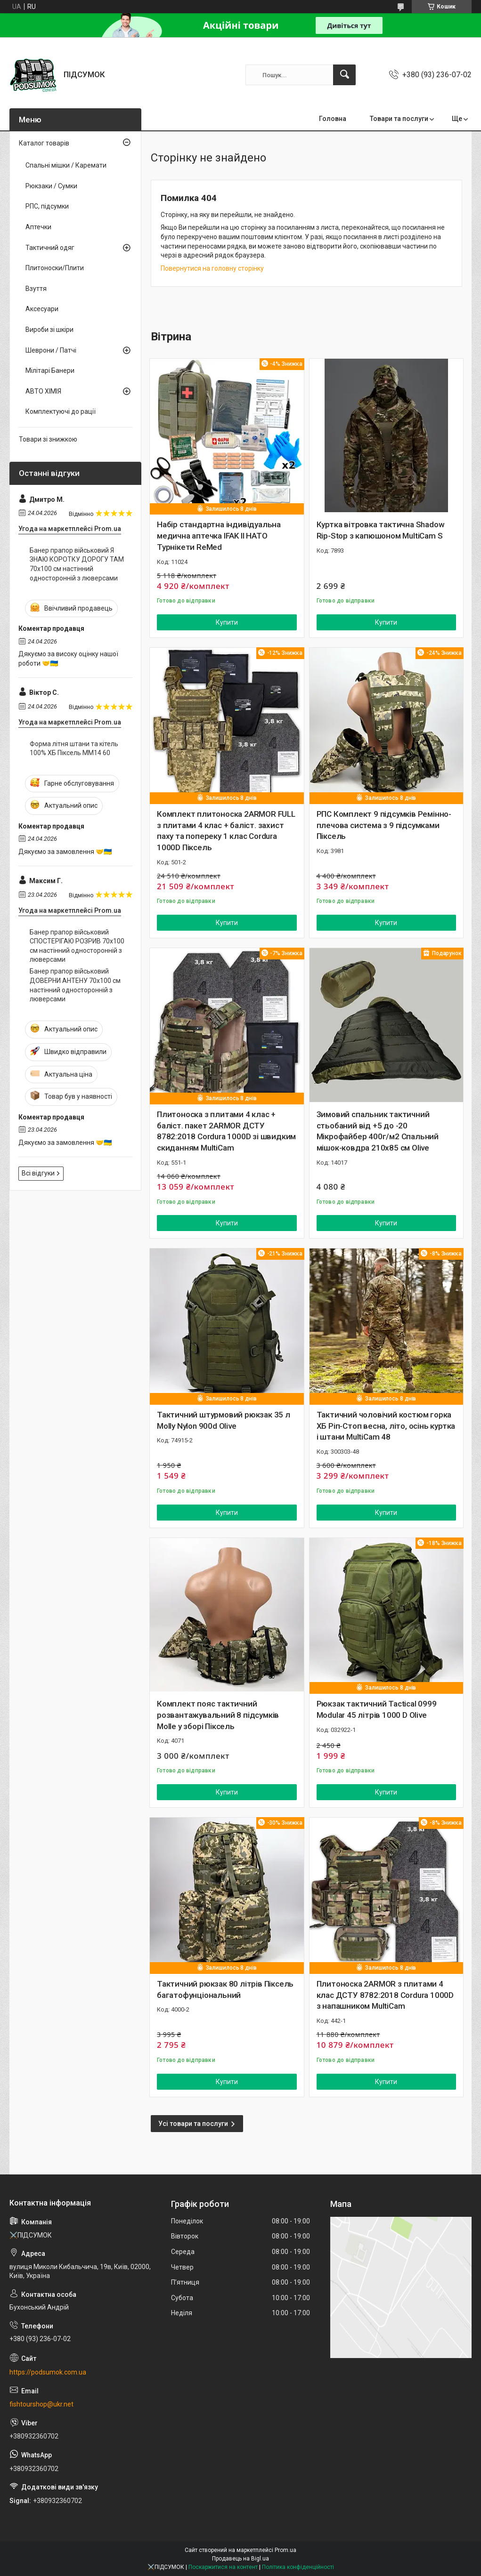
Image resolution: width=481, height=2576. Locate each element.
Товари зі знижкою (48, 439)
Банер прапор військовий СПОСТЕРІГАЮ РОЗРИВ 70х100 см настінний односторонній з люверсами (77, 946)
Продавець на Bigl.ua (240, 2558)
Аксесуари (41, 309)
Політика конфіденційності (298, 2567)
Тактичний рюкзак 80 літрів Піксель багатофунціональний (225, 1989)
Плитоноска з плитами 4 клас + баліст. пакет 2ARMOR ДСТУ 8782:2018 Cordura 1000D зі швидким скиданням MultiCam (226, 1131)
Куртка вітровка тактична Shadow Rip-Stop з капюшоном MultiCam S (381, 530)
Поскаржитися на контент (223, 2567)
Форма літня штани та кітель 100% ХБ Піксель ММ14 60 (74, 748)
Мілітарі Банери (49, 370)
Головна (332, 118)
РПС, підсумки (47, 206)
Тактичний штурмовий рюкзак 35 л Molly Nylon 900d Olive (223, 1420)
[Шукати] (344, 74)
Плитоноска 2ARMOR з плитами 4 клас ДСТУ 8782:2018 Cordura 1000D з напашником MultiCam (385, 1995)
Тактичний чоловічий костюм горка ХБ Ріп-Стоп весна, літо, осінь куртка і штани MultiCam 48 (386, 1426)
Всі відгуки (38, 1173)
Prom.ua (285, 2550)
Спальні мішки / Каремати (65, 165)
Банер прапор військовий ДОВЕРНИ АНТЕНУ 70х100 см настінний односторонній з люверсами (75, 985)
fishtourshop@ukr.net (41, 2404)
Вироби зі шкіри (49, 329)
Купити (227, 622)
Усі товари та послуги (193, 2123)
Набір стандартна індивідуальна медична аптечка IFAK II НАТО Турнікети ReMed (219, 536)
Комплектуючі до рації (60, 411)
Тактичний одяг (49, 247)
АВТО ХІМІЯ (43, 391)
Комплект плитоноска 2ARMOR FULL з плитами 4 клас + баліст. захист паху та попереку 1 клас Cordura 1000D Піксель (226, 830)
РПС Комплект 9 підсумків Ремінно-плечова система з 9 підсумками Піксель (384, 825)
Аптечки (38, 227)
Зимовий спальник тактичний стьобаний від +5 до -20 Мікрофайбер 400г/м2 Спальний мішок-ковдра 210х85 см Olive (378, 1131)
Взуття (36, 288)
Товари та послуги (399, 118)
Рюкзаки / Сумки (51, 186)
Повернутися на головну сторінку (212, 268)
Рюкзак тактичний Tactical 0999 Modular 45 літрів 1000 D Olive (377, 1709)
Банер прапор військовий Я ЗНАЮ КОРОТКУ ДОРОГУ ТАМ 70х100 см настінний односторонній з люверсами (77, 564)
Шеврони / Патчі (50, 350)
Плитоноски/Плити (54, 268)
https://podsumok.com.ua (47, 2372)
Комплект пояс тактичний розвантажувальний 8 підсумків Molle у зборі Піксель (218, 1715)
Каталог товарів (44, 143)
